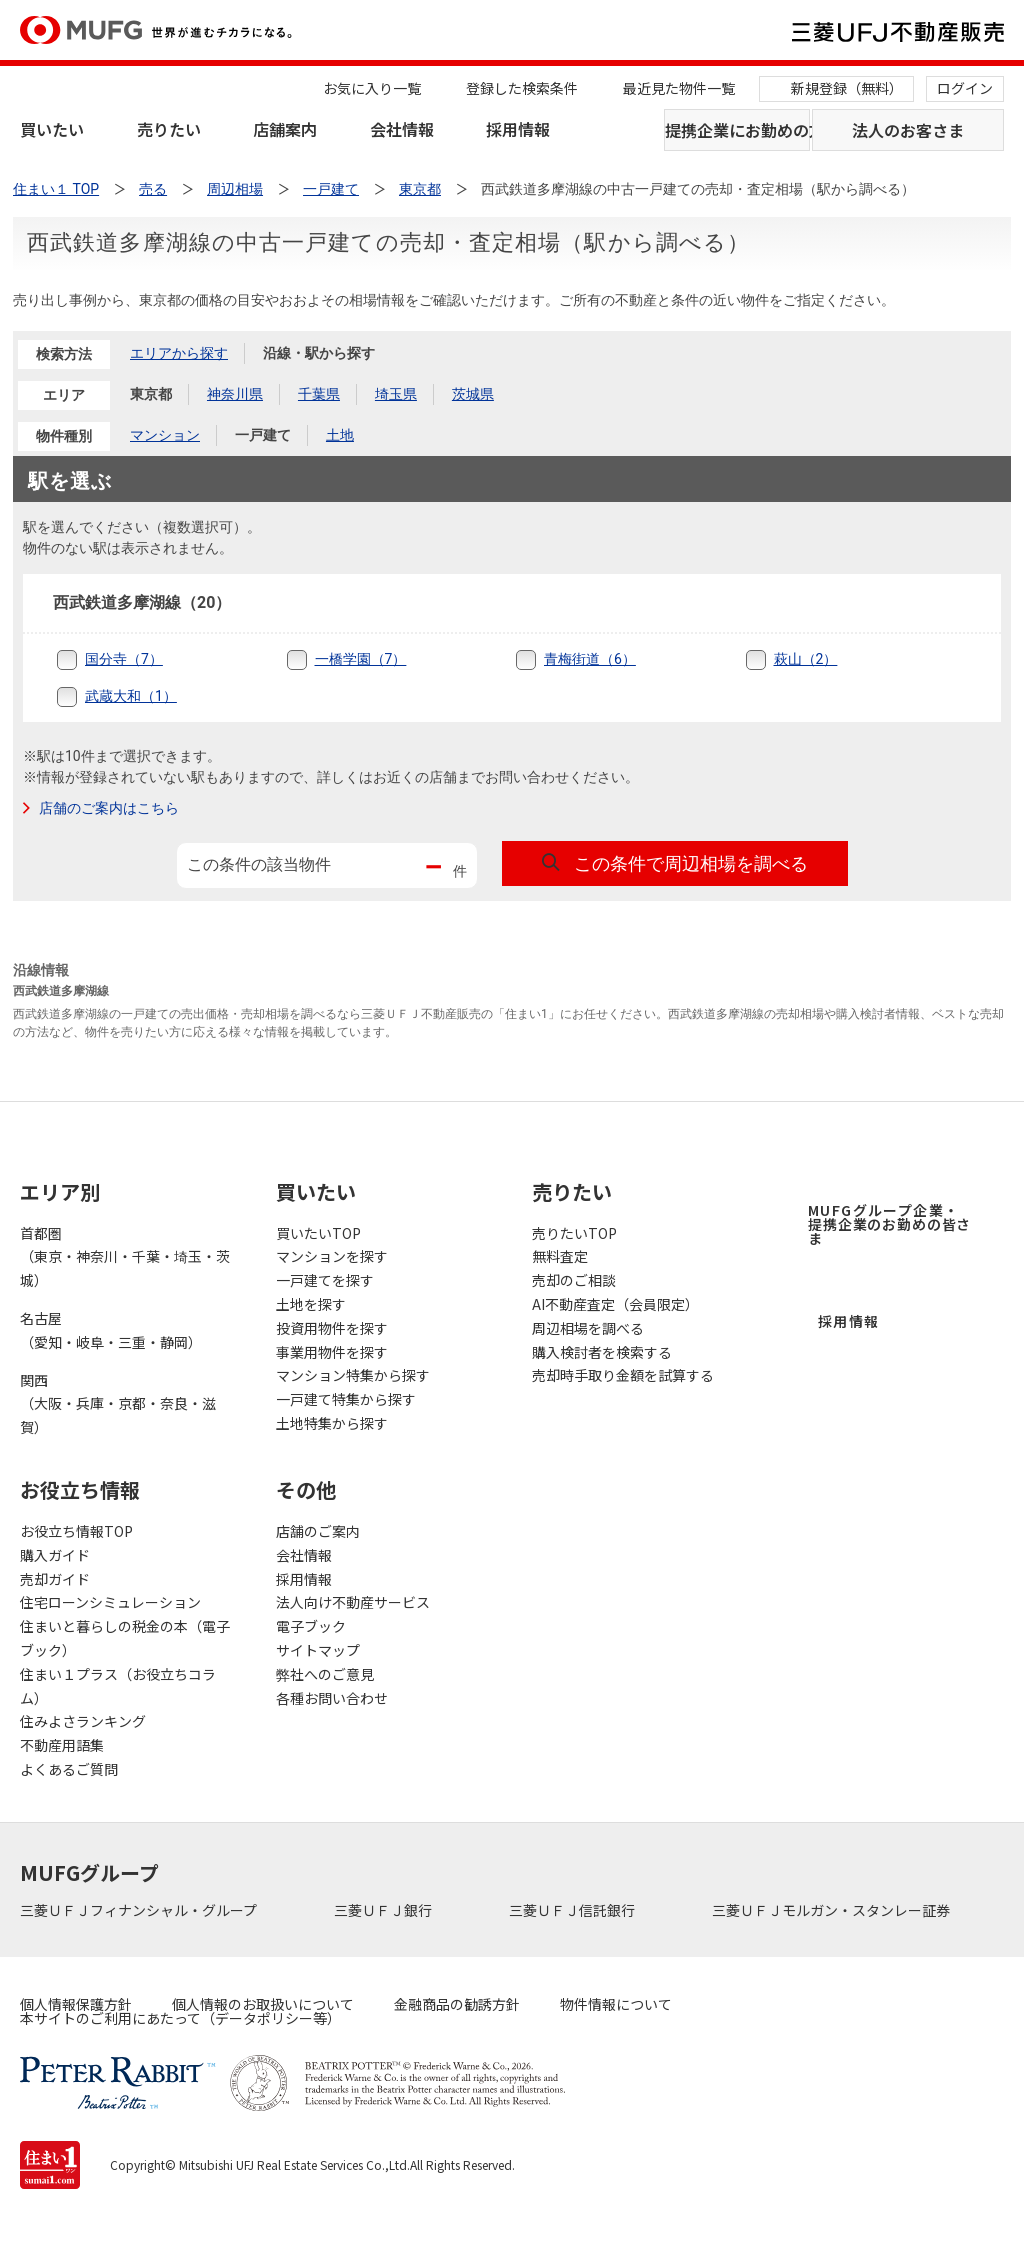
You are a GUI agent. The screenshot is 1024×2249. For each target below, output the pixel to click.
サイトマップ (318, 1650)
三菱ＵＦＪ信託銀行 (573, 1910)
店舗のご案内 (318, 1531)
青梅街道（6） (590, 659)
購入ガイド (55, 1555)
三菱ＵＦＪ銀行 (384, 1910)
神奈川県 (235, 394)
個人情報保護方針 (76, 2004)
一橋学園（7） (361, 659)
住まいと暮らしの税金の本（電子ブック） (125, 1638)
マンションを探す (332, 1256)
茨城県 (473, 394)
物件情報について (616, 2004)
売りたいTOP (574, 1233)
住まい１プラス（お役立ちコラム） (118, 1686)
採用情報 (518, 129)
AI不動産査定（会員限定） (615, 1304)
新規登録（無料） (847, 88)
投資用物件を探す (332, 1328)
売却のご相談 (574, 1280)
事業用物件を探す (332, 1352)
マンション (165, 435)
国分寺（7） (124, 659)
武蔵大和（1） (131, 696)
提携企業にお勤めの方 (737, 130)
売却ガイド (55, 1579)
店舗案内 (285, 129)
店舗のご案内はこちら (109, 808)
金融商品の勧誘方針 (457, 2004)
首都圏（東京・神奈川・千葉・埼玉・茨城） (125, 1257)
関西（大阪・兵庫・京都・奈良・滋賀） (118, 1404)
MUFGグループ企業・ (889, 1224)
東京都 (151, 394)
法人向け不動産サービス (353, 1602)
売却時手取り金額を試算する (623, 1375)
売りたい (169, 129)
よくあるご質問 (69, 1769)
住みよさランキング (83, 1721)
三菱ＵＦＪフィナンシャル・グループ (140, 1910)
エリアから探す (179, 353)
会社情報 (402, 129)
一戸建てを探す (325, 1280)
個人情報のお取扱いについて (263, 2004)
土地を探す (311, 1304)
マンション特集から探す (353, 1375)
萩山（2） (806, 659)
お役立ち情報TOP (76, 1531)
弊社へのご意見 (325, 1674)
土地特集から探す (332, 1423)
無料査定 (560, 1256)
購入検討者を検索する (602, 1352)
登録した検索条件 (522, 88)
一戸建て (263, 435)
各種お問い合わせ (332, 1698)
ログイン (965, 88)
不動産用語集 (62, 1745)
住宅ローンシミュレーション (110, 1602)
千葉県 (319, 394)
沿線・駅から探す (319, 353)
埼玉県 (396, 394)
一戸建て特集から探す (346, 1399)
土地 (340, 435)
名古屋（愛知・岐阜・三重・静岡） (111, 1330)
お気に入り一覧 (372, 88)
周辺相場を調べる (588, 1328)
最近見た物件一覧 (679, 88)
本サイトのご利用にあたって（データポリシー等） (180, 2018)
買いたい (52, 129)
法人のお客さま (908, 130)
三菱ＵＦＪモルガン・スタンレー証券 (832, 1910)
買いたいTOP (318, 1233)
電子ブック (311, 1626)
